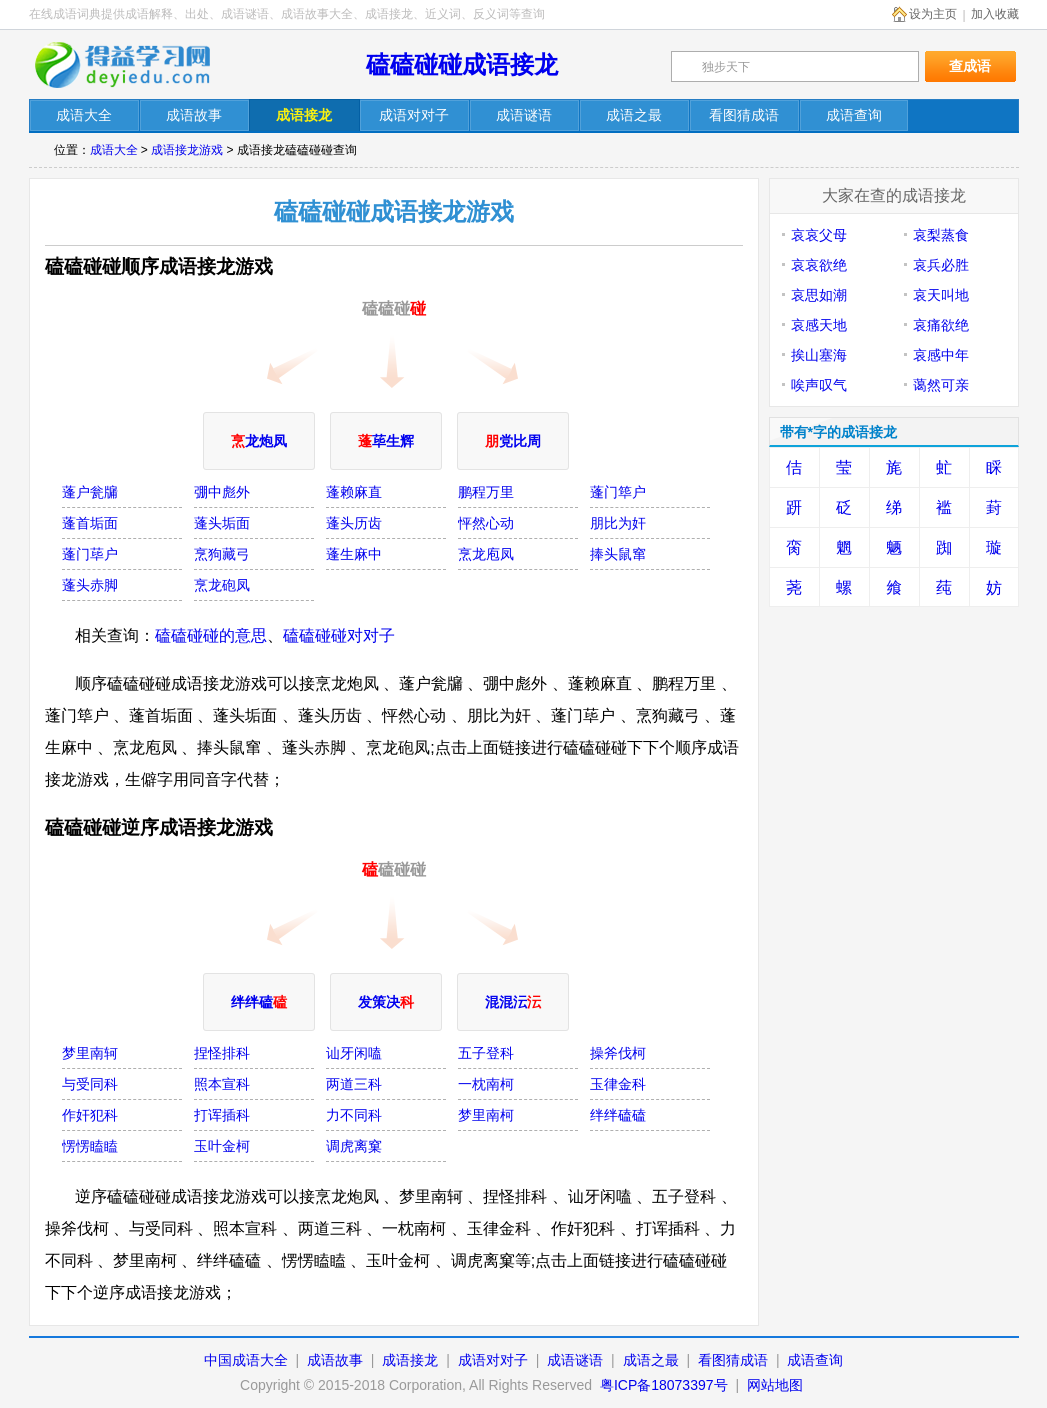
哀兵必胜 (941, 265)
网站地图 (775, 1385)
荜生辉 (386, 441)
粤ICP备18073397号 (666, 1385)
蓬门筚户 (618, 492)
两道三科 (354, 1084)
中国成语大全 (246, 1360)
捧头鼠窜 (618, 554)
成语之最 (651, 1360)
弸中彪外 (222, 492)
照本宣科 (222, 1084)
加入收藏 (995, 14)
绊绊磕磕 (618, 1115)
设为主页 (933, 14)
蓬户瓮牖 (90, 492)
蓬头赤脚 (90, 585)
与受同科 (90, 1084)
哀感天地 (819, 325)
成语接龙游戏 (187, 150)
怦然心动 (486, 523)
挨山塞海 (819, 355)
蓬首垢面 (90, 523)
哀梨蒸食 (941, 235)
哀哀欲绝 (819, 265)
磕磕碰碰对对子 (339, 635)
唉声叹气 (819, 385)
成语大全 (114, 150)
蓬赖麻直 (354, 492)
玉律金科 (618, 1084)
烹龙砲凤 (222, 585)
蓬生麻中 (354, 554)
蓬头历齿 (354, 523)
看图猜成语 (733, 1360)
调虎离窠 (354, 1146)
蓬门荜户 (90, 554)
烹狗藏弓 (222, 554)
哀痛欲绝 (941, 325)
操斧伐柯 (618, 1053)
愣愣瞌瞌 (90, 1146)
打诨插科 (222, 1115)
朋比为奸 (618, 523)
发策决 (386, 1002)
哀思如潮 (819, 295)
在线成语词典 (136, 65)
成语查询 (815, 1360)
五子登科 (486, 1053)
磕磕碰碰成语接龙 (462, 64)
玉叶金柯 (222, 1146)
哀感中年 (941, 355)
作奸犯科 (90, 1115)
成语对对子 (493, 1360)
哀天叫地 (941, 295)
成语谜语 (575, 1360)
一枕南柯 (486, 1084)
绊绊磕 (259, 1002)
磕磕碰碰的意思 (211, 635)
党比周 (513, 441)
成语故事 (335, 1360)
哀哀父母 (819, 235)
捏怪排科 (222, 1053)
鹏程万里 (486, 492)
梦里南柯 (486, 1115)
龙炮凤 (259, 441)
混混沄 (513, 1002)
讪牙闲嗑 (354, 1053)
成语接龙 (410, 1360)
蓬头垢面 (222, 523)
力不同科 (354, 1115)
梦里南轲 (90, 1053)
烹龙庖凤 (486, 554)
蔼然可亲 (941, 385)
